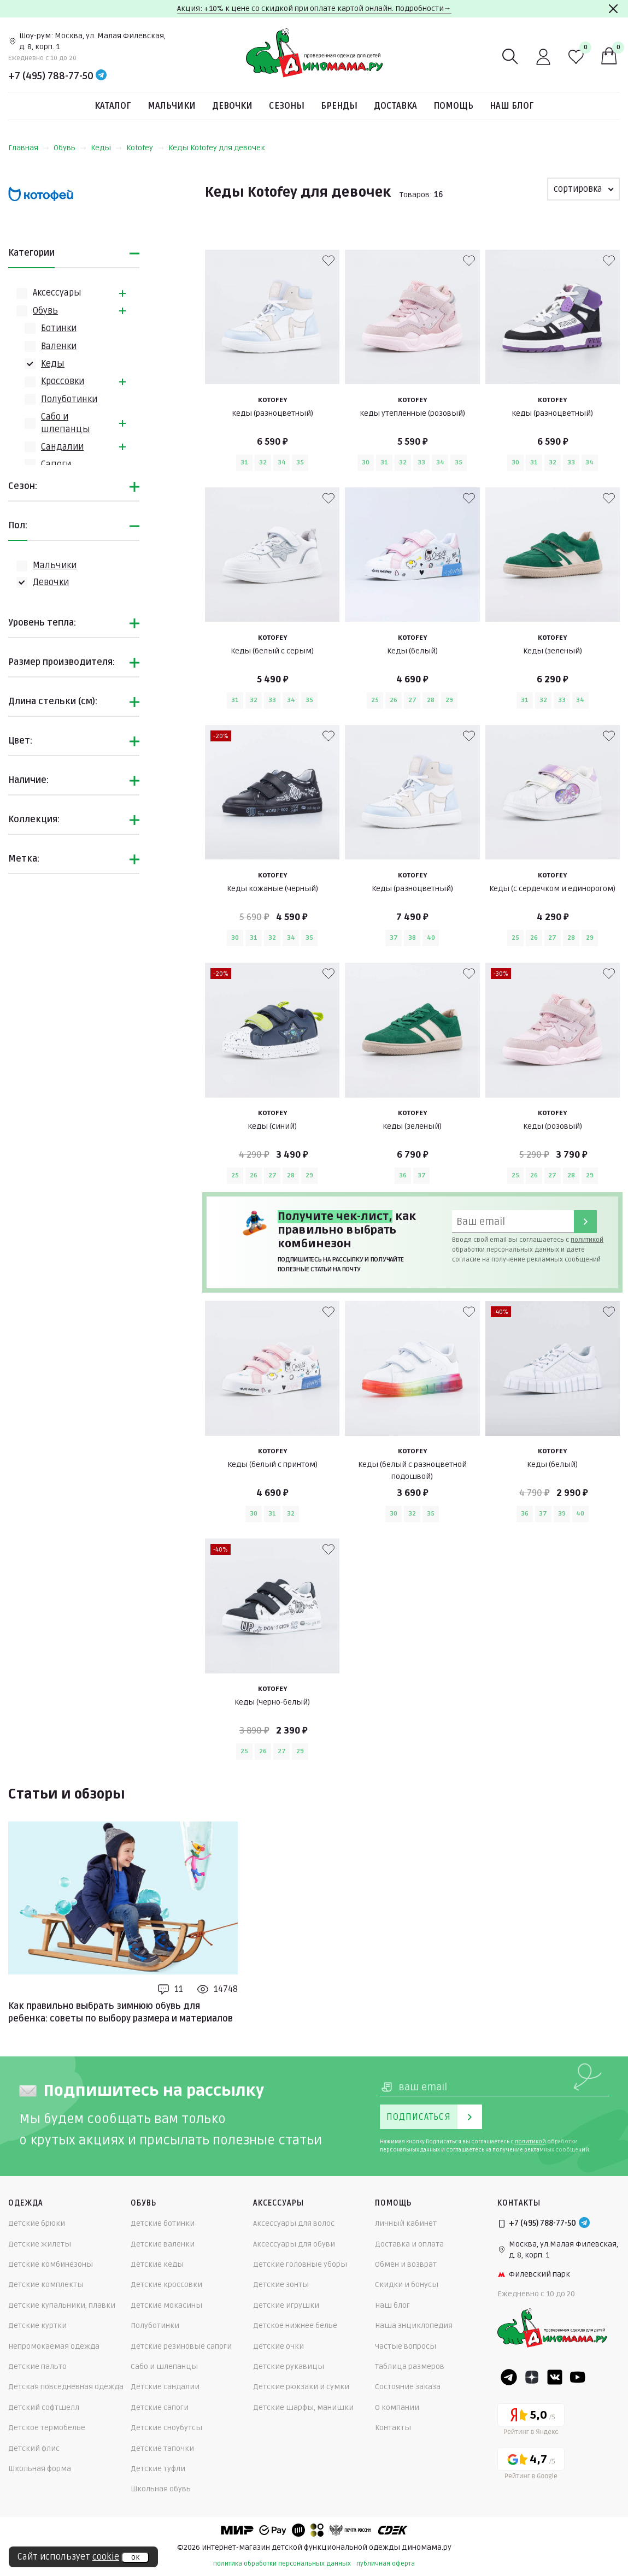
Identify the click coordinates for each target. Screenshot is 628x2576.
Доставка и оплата (409, 2244)
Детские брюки (36, 2223)
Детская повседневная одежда (66, 2386)
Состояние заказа (408, 2386)
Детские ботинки (163, 2223)
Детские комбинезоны (50, 2264)
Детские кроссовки (166, 2284)
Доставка (395, 106)
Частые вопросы (405, 2346)
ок (135, 2557)
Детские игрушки (286, 2305)
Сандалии (62, 446)
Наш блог (512, 106)
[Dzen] (532, 2377)
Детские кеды (157, 2264)
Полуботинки (69, 399)
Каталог (113, 106)
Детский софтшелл (43, 2407)
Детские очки (278, 2346)
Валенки (59, 346)
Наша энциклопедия (414, 2325)
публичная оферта (385, 2564)
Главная (28, 147)
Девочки (232, 106)
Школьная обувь (161, 2489)
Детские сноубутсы (166, 2427)
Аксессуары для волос (293, 2223)
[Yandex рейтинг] (531, 2421)
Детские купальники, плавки (61, 2305)
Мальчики (172, 106)
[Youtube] (577, 2377)
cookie (105, 2556)
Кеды (106, 147)
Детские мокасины (166, 2305)
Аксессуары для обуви (294, 2244)
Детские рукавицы (288, 2366)
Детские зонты (281, 2284)
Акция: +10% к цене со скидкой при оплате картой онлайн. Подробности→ (314, 8)
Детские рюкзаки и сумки (301, 2386)
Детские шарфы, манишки (303, 2407)
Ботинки (59, 328)
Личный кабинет (406, 2223)
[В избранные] (328, 261)
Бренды (339, 106)
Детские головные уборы (300, 2264)
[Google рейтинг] (531, 2465)
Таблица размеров (409, 2366)
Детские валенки (163, 2244)
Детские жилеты (39, 2244)
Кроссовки (62, 381)
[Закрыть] (613, 8)
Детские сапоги (160, 2407)
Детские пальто (37, 2366)
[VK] (555, 2377)
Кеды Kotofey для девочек (216, 147)
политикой (587, 1240)
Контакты (393, 2427)
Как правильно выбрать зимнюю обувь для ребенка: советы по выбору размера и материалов (120, 2012)
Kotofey (145, 147)
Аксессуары (57, 292)
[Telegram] (101, 75)
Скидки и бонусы (406, 2284)
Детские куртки (37, 2325)
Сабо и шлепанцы (164, 2366)
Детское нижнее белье (295, 2325)
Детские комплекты (46, 2284)
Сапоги (56, 464)
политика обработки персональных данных (282, 2564)
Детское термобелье (46, 2427)
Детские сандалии (165, 2386)
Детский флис (34, 2448)
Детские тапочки (162, 2448)
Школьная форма (39, 2468)
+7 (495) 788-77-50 (50, 76)
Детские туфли (158, 2468)
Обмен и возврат (406, 2264)
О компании (397, 2407)
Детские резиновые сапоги (181, 2346)
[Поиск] (510, 57)
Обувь (70, 147)
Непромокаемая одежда (53, 2346)
